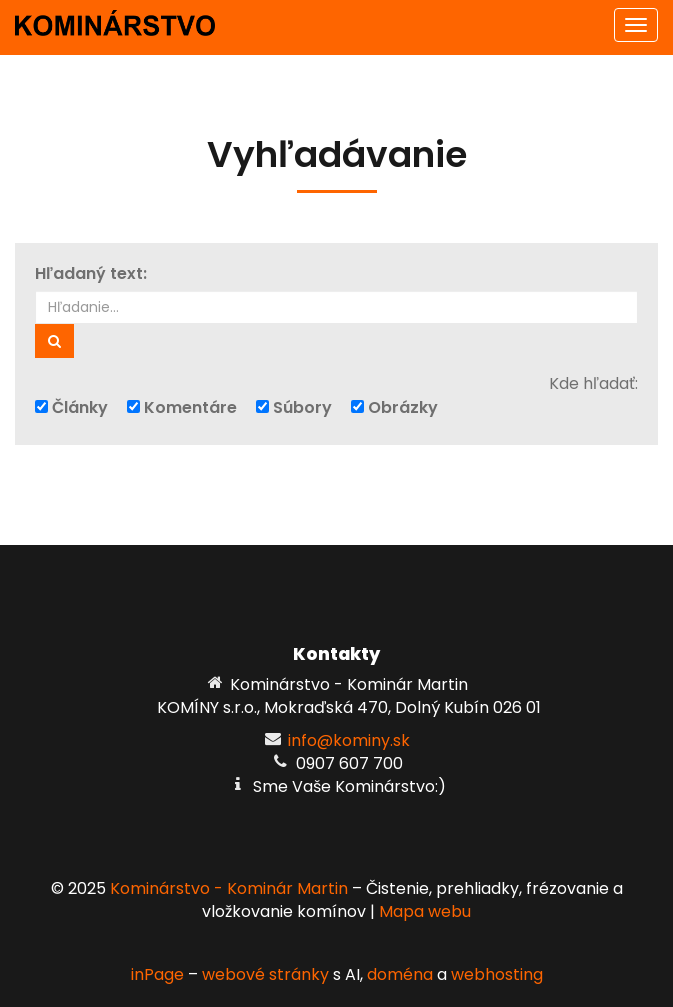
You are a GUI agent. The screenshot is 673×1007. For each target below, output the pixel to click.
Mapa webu (425, 911)
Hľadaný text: (91, 274)
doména (400, 974)
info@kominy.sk (349, 740)
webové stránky (265, 974)
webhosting (497, 974)
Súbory (294, 407)
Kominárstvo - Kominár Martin (229, 888)
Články (71, 407)
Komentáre (182, 407)
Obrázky (394, 407)
